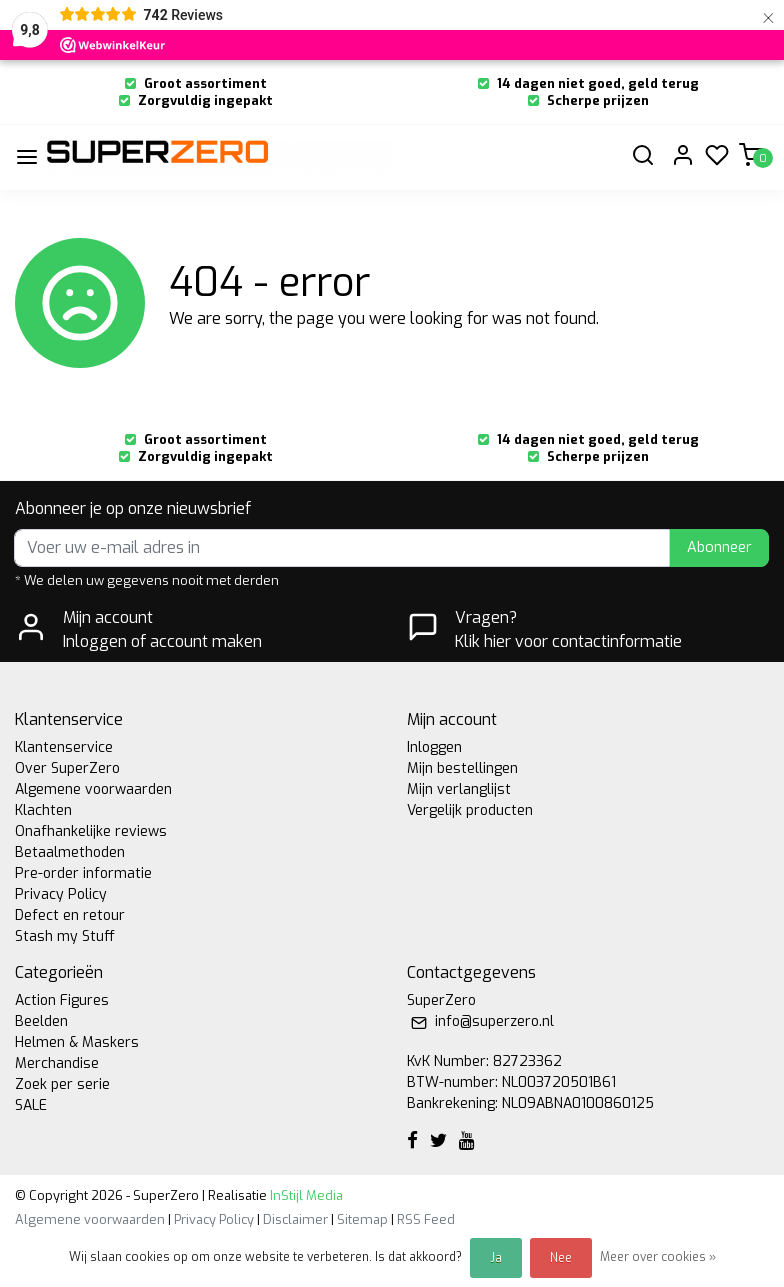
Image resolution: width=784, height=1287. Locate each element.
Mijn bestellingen (462, 768)
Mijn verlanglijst (459, 789)
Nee (561, 1258)
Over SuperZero (67, 768)
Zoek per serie (62, 1084)
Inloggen (434, 747)
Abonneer (719, 547)
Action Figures (62, 1000)
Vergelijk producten (470, 810)
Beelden (41, 1021)
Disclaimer (295, 1219)
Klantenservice (64, 747)
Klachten (43, 810)
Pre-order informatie (83, 873)
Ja (496, 1258)
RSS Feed (426, 1219)
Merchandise (57, 1063)
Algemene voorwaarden (93, 789)
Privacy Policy (61, 894)
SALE (31, 1105)
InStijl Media (305, 1195)
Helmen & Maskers (77, 1042)
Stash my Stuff (65, 936)
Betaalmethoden (70, 852)
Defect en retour (70, 915)
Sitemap (362, 1219)
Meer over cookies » (658, 1257)
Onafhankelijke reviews (91, 831)
